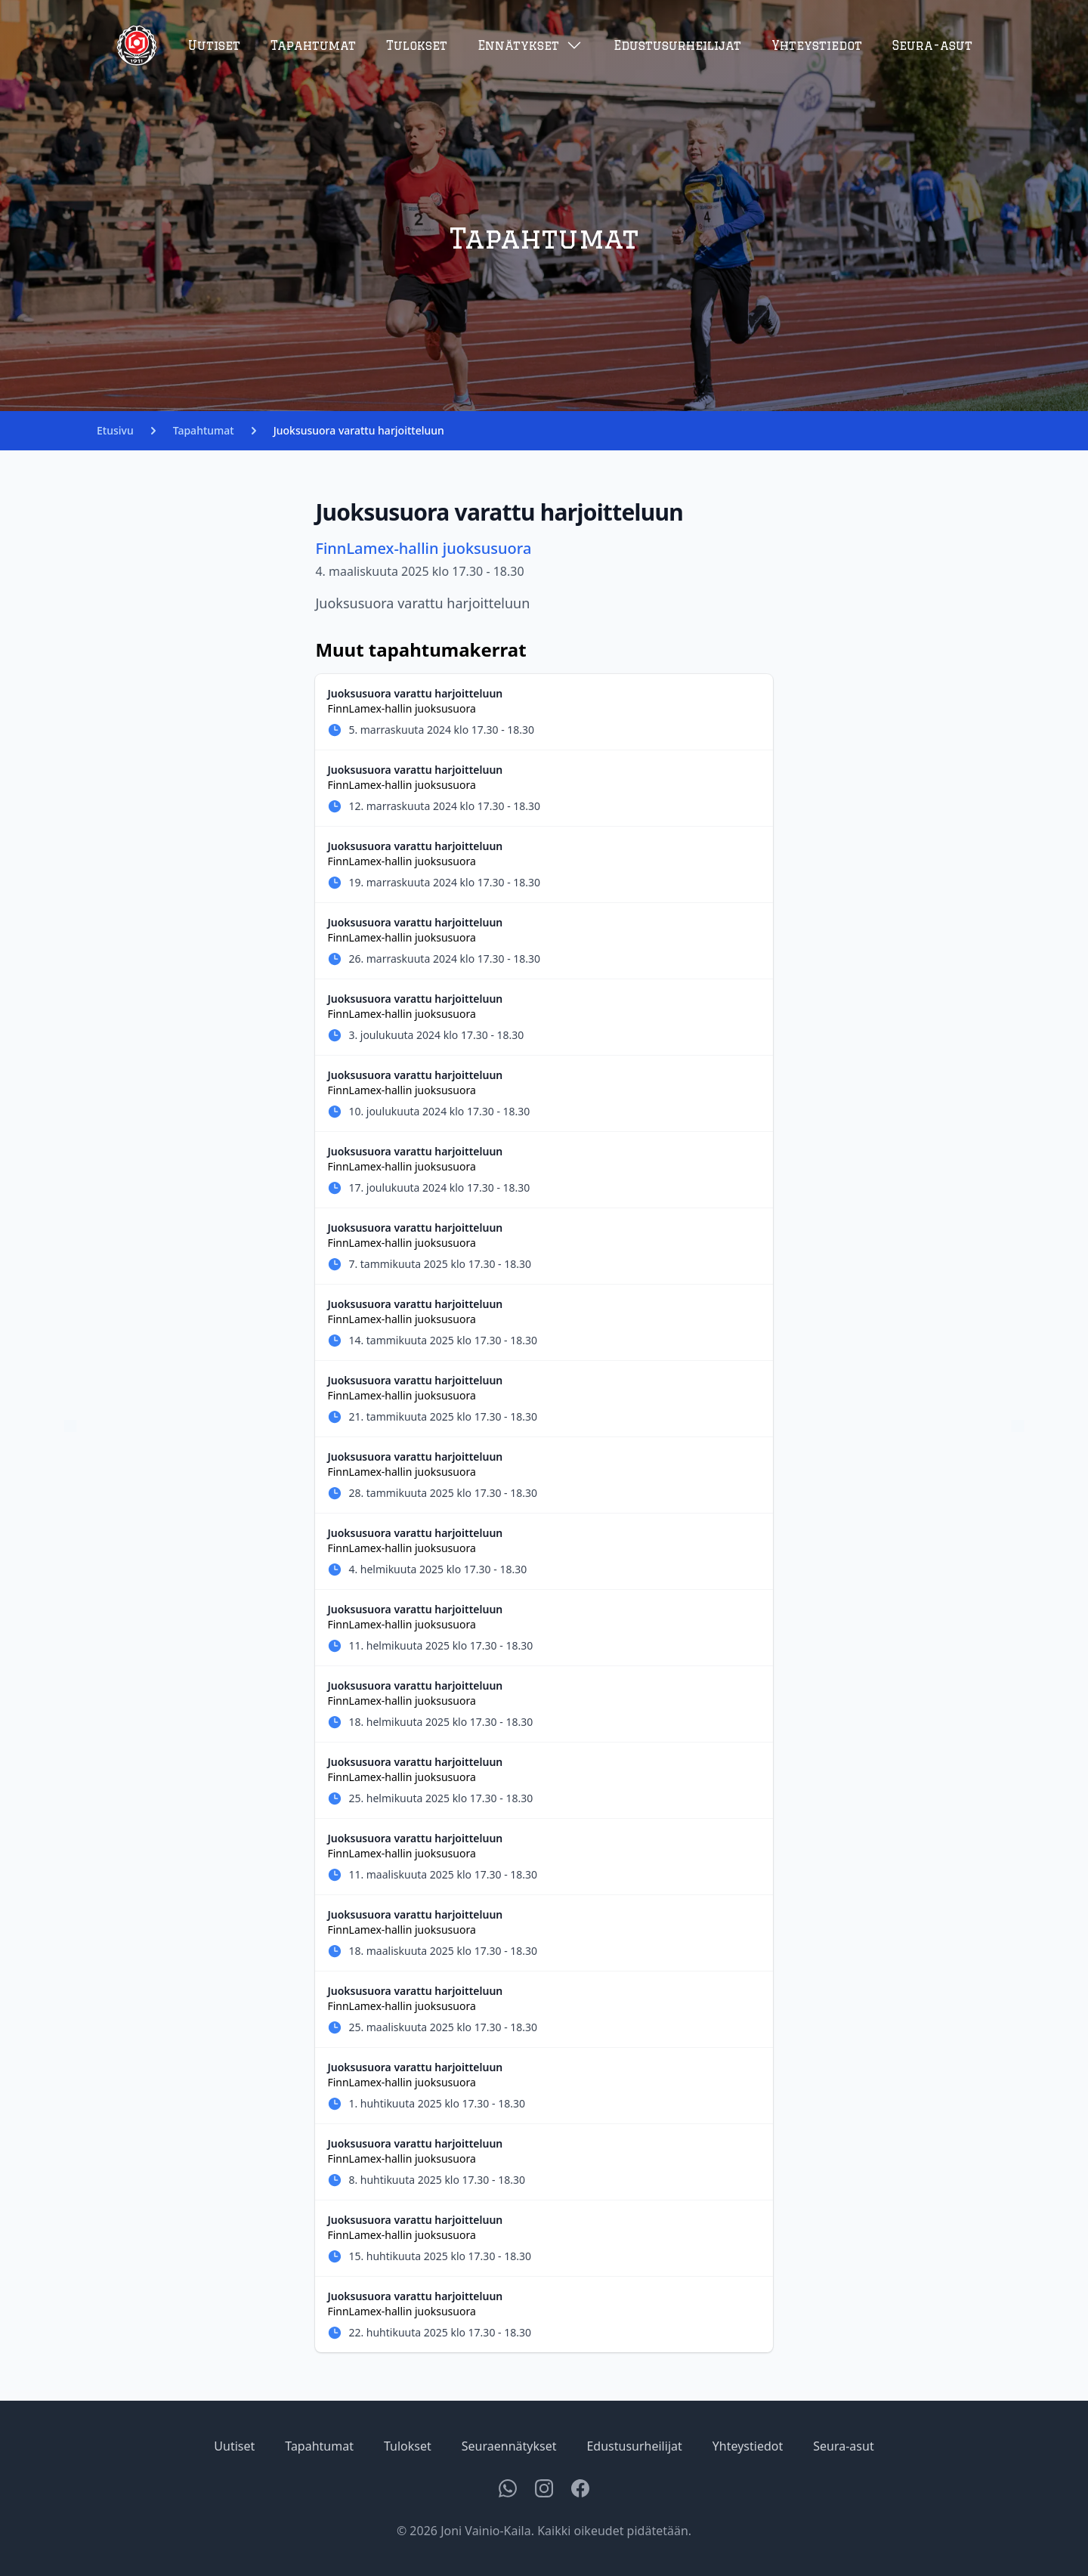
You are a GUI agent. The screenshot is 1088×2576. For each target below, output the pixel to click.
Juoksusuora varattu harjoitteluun (359, 430)
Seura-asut (932, 45)
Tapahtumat (313, 45)
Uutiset (214, 45)
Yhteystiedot (816, 45)
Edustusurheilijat (677, 45)
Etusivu (115, 430)
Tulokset (416, 45)
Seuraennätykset (509, 2446)
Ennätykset (530, 45)
